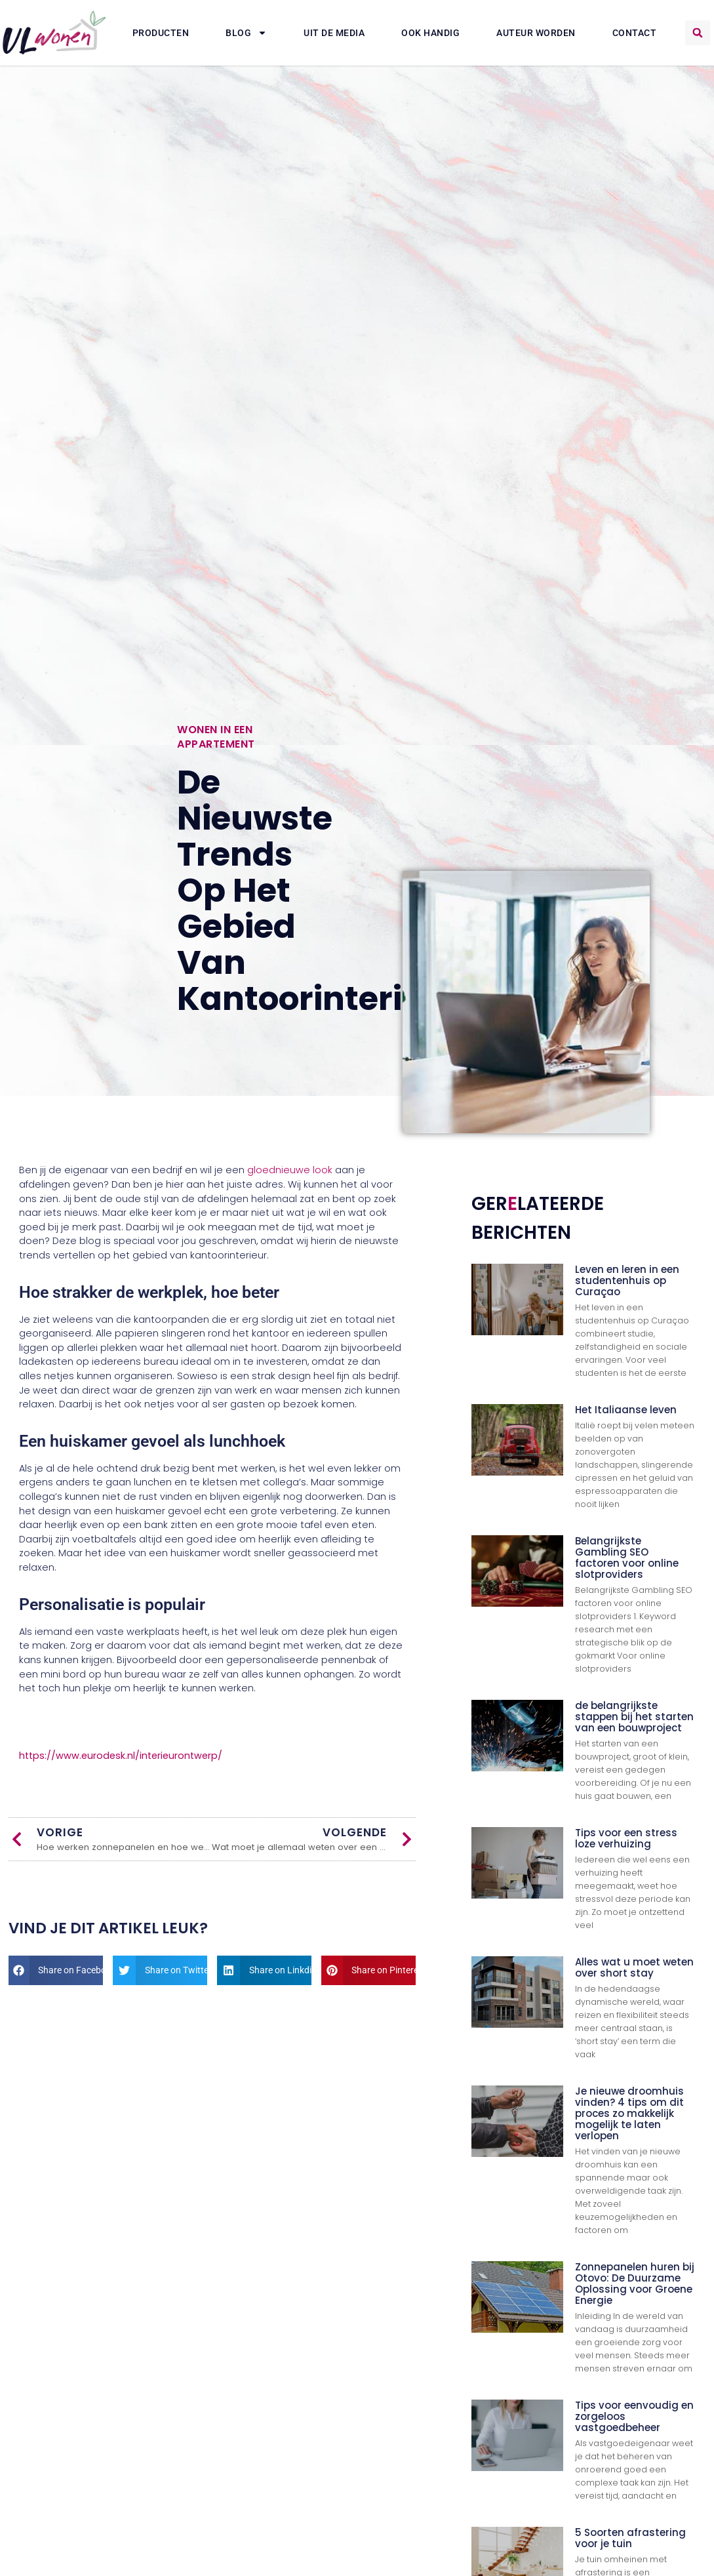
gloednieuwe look (289, 1170)
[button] (697, 32)
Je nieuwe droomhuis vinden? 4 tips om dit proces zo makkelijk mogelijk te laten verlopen (629, 2113)
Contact (634, 33)
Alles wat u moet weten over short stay (634, 1967)
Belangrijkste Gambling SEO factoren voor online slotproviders (627, 1557)
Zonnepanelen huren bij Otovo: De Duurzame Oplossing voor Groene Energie (634, 2283)
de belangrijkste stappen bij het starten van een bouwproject (634, 1717)
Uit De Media (334, 33)
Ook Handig (430, 33)
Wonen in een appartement (216, 737)
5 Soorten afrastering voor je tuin (630, 2538)
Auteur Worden (536, 33)
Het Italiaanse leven (626, 1410)
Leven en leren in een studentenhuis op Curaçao (627, 1280)
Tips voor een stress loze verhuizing (626, 1838)
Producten (160, 33)
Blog (246, 33)
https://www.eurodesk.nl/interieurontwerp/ (120, 1755)
